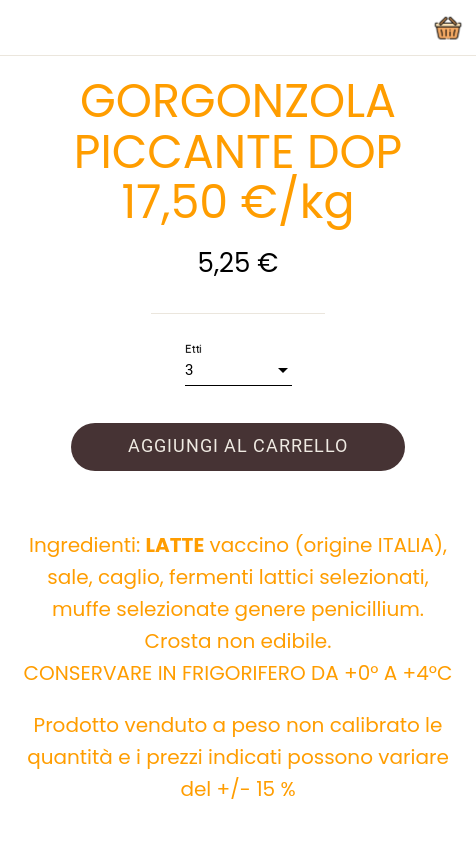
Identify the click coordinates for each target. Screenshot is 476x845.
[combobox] (238, 370)
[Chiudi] (28, 28)
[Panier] (448, 28)
